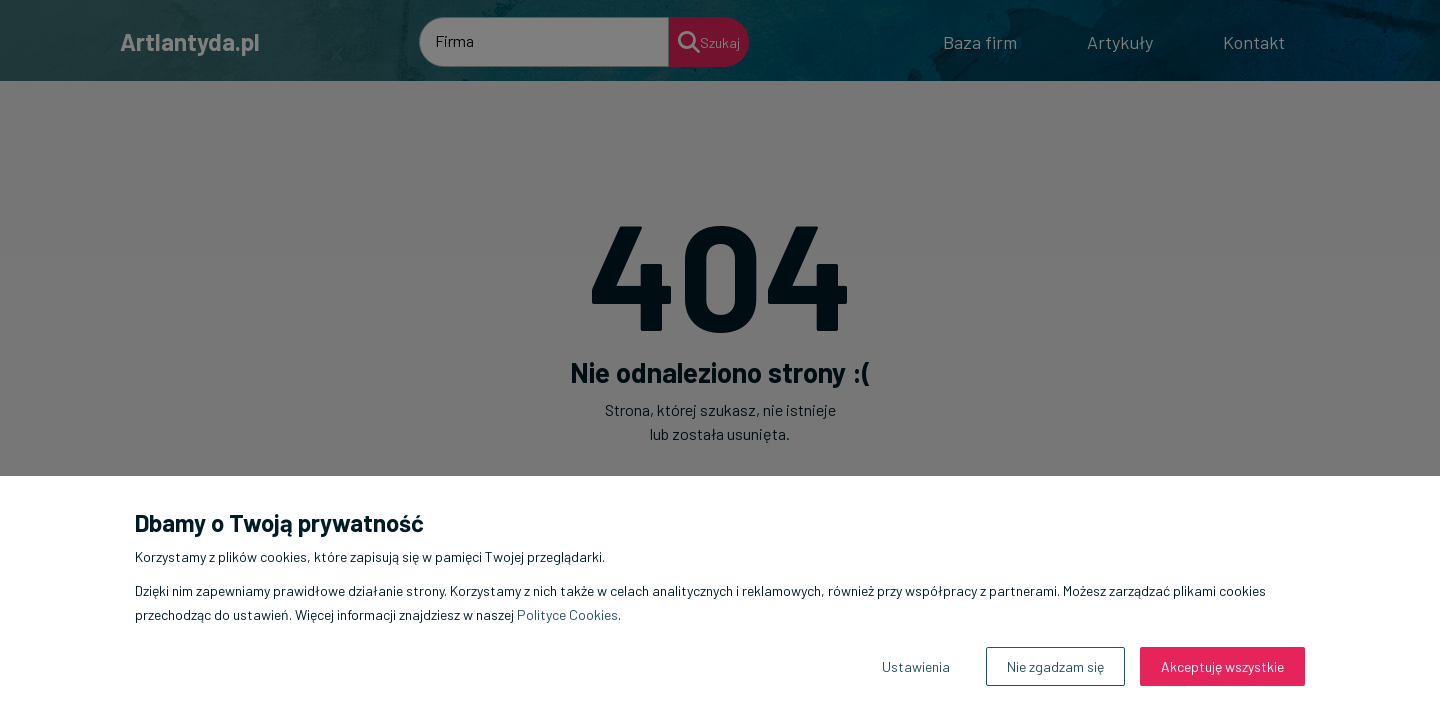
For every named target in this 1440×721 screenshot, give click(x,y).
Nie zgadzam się (1055, 666)
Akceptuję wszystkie (1222, 666)
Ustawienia (916, 666)
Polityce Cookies (567, 614)
